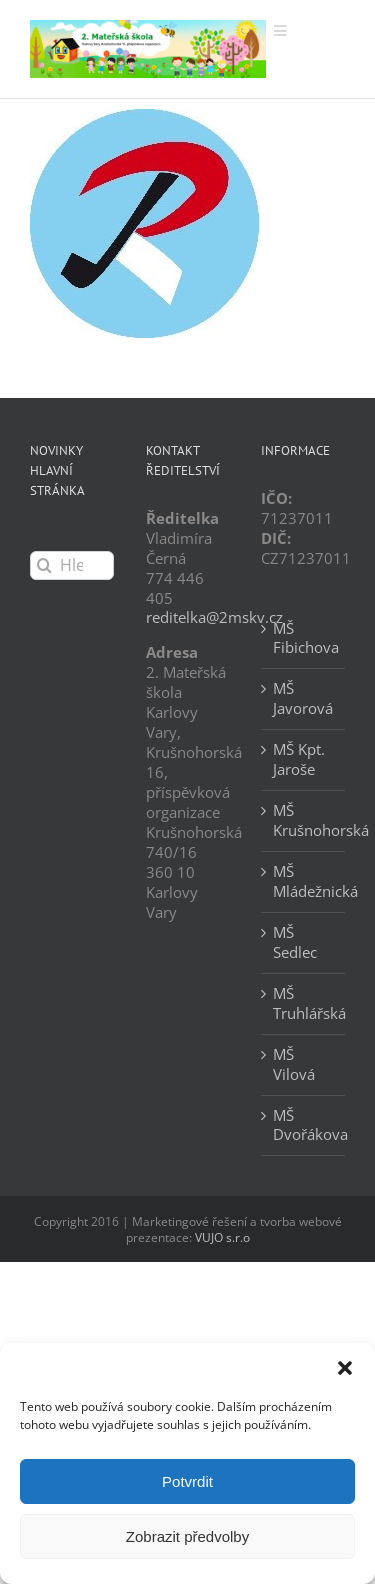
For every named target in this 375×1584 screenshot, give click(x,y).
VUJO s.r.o (222, 1237)
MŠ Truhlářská (304, 1003)
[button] (345, 1368)
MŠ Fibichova (304, 638)
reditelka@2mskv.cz (214, 617)
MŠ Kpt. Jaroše (299, 759)
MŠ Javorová (303, 698)
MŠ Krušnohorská (304, 820)
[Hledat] (44, 565)
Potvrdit (187, 1481)
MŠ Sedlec (295, 942)
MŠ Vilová (294, 1064)
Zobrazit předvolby (187, 1536)
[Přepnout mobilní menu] (281, 30)
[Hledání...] (72, 565)
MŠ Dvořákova (304, 1125)
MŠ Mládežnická (304, 881)
